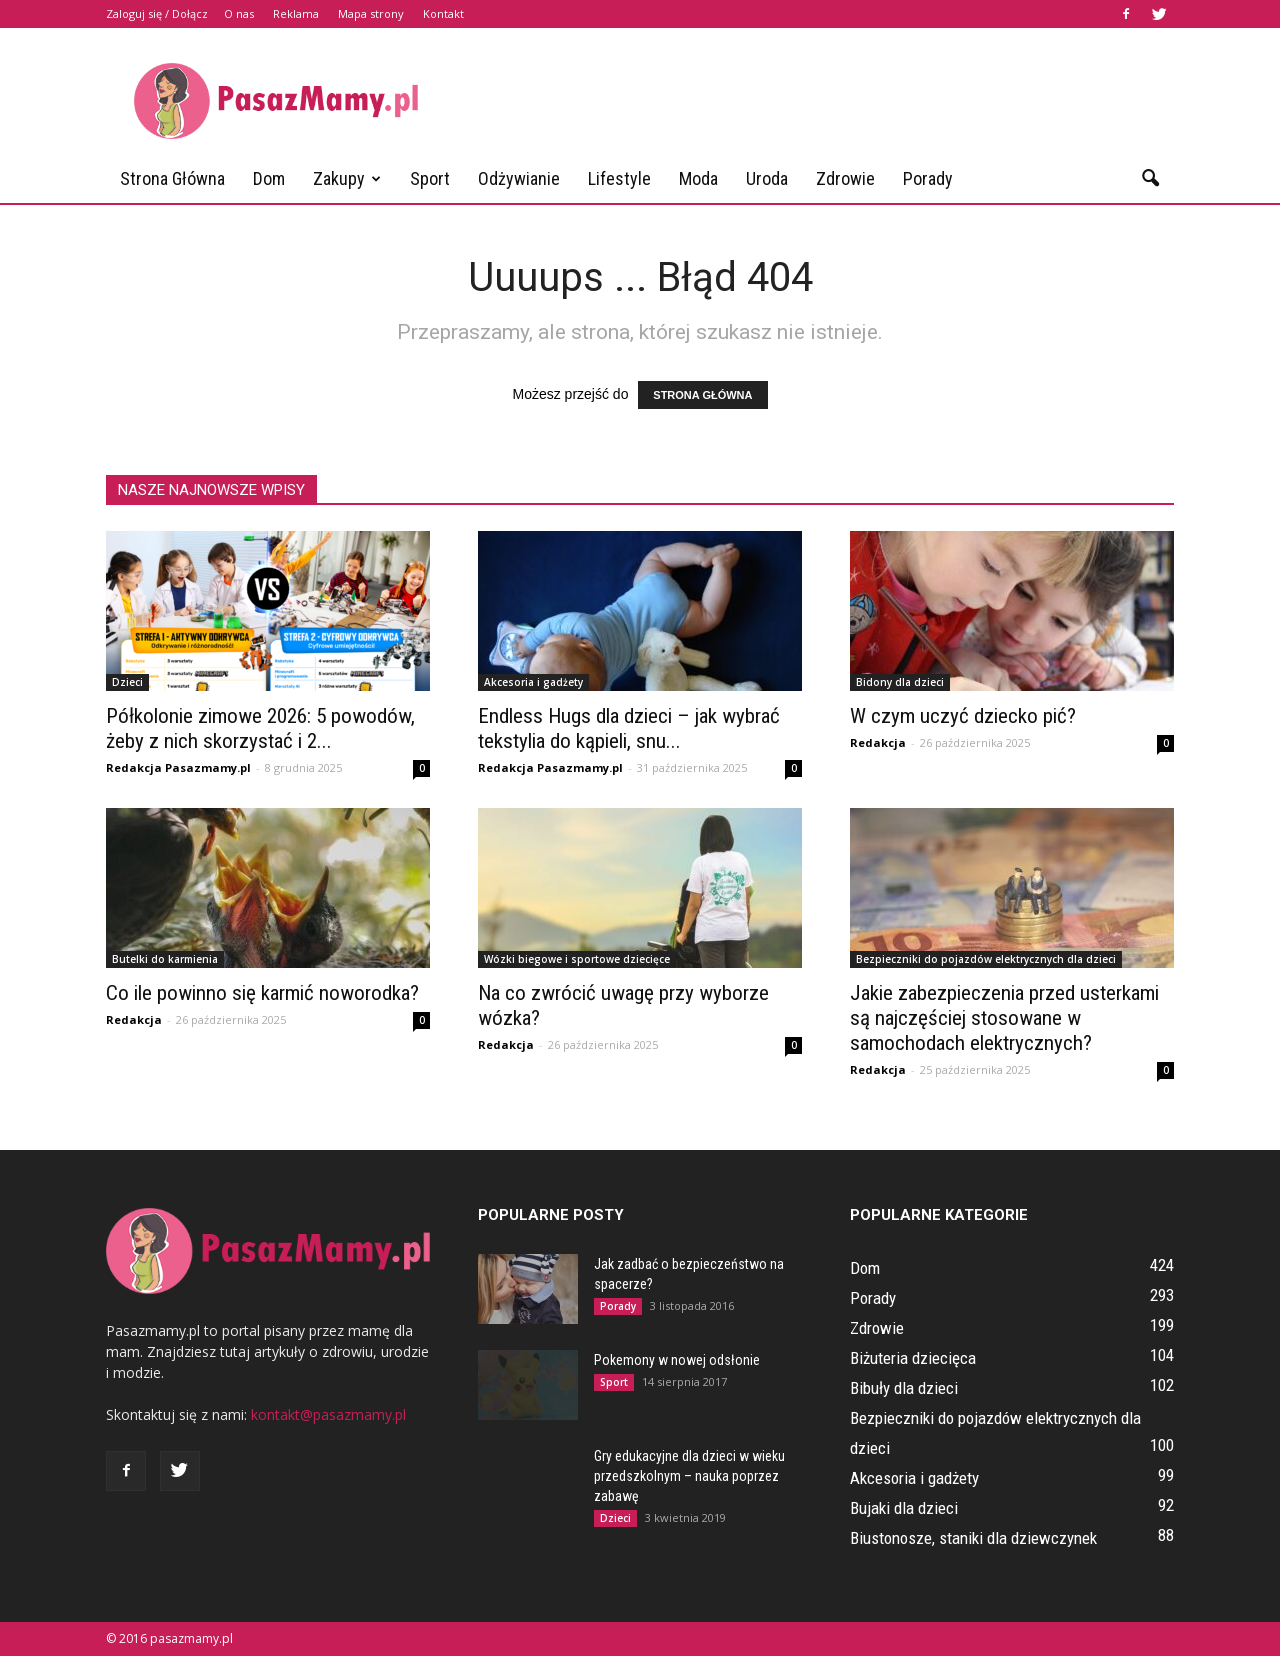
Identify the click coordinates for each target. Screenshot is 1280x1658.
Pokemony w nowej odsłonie (677, 1360)
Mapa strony (371, 13)
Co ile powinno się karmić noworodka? (262, 993)
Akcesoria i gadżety (533, 682)
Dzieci (127, 682)
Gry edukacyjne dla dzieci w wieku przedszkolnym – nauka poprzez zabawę (689, 1476)
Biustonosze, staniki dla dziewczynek (973, 1538)
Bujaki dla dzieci (904, 1508)
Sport (430, 178)
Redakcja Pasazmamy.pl (178, 767)
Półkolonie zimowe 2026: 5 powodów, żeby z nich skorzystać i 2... (260, 728)
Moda (698, 178)
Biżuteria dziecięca (913, 1358)
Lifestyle (619, 178)
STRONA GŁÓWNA (702, 395)
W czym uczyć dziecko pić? (963, 716)
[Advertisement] (810, 101)
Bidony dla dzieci (900, 682)
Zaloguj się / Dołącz (157, 13)
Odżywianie (519, 178)
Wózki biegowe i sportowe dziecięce (577, 959)
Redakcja (878, 742)
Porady (928, 178)
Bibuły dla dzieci (904, 1388)
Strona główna (172, 178)
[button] (1150, 179)
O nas (239, 13)
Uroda (767, 178)
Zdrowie (845, 178)
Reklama (296, 13)
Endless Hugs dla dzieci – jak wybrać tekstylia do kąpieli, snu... (629, 728)
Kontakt (443, 13)
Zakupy (347, 178)
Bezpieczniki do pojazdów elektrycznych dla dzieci (986, 959)
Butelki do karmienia (165, 959)
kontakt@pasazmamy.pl (328, 1414)
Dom (269, 178)
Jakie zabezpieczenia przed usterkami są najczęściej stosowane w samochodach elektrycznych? (1004, 1018)
